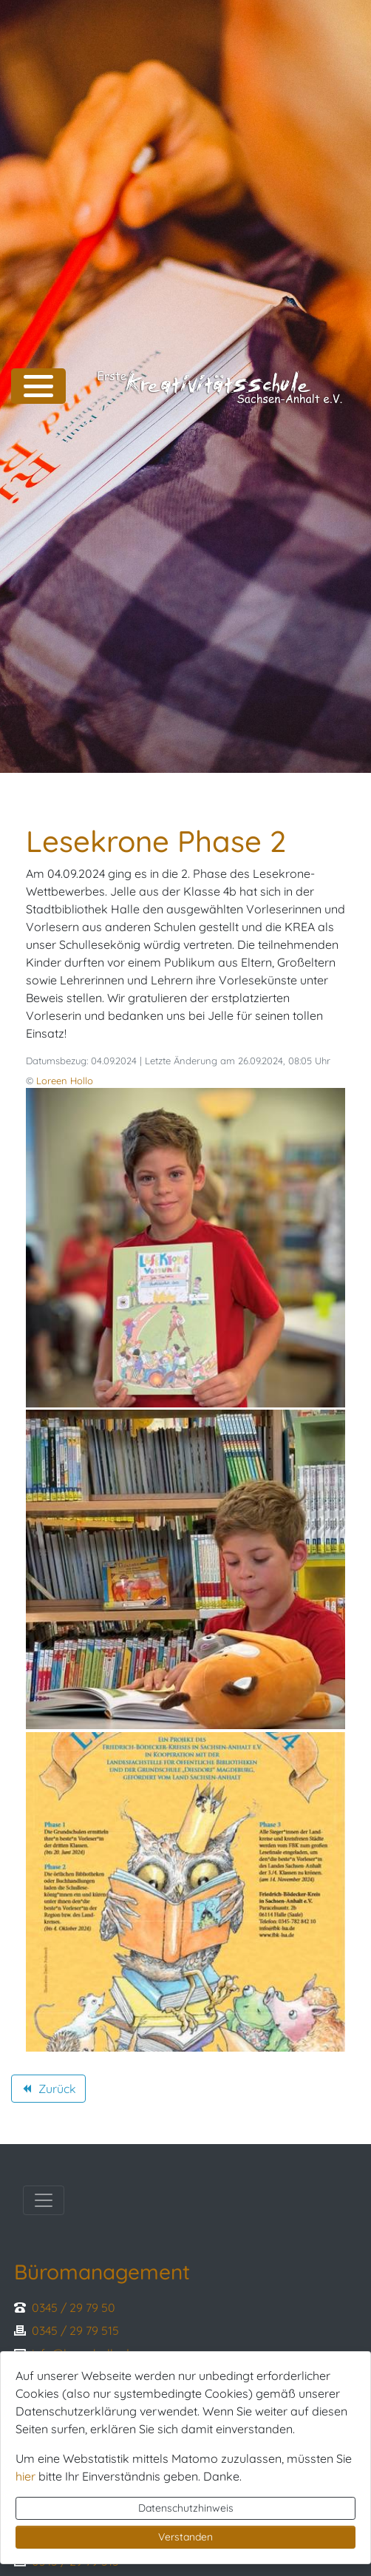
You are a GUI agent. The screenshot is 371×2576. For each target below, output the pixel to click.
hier (25, 2476)
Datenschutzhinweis (186, 2508)
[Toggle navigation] (43, 2200)
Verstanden (185, 2536)
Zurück (48, 2090)
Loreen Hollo (64, 1080)
